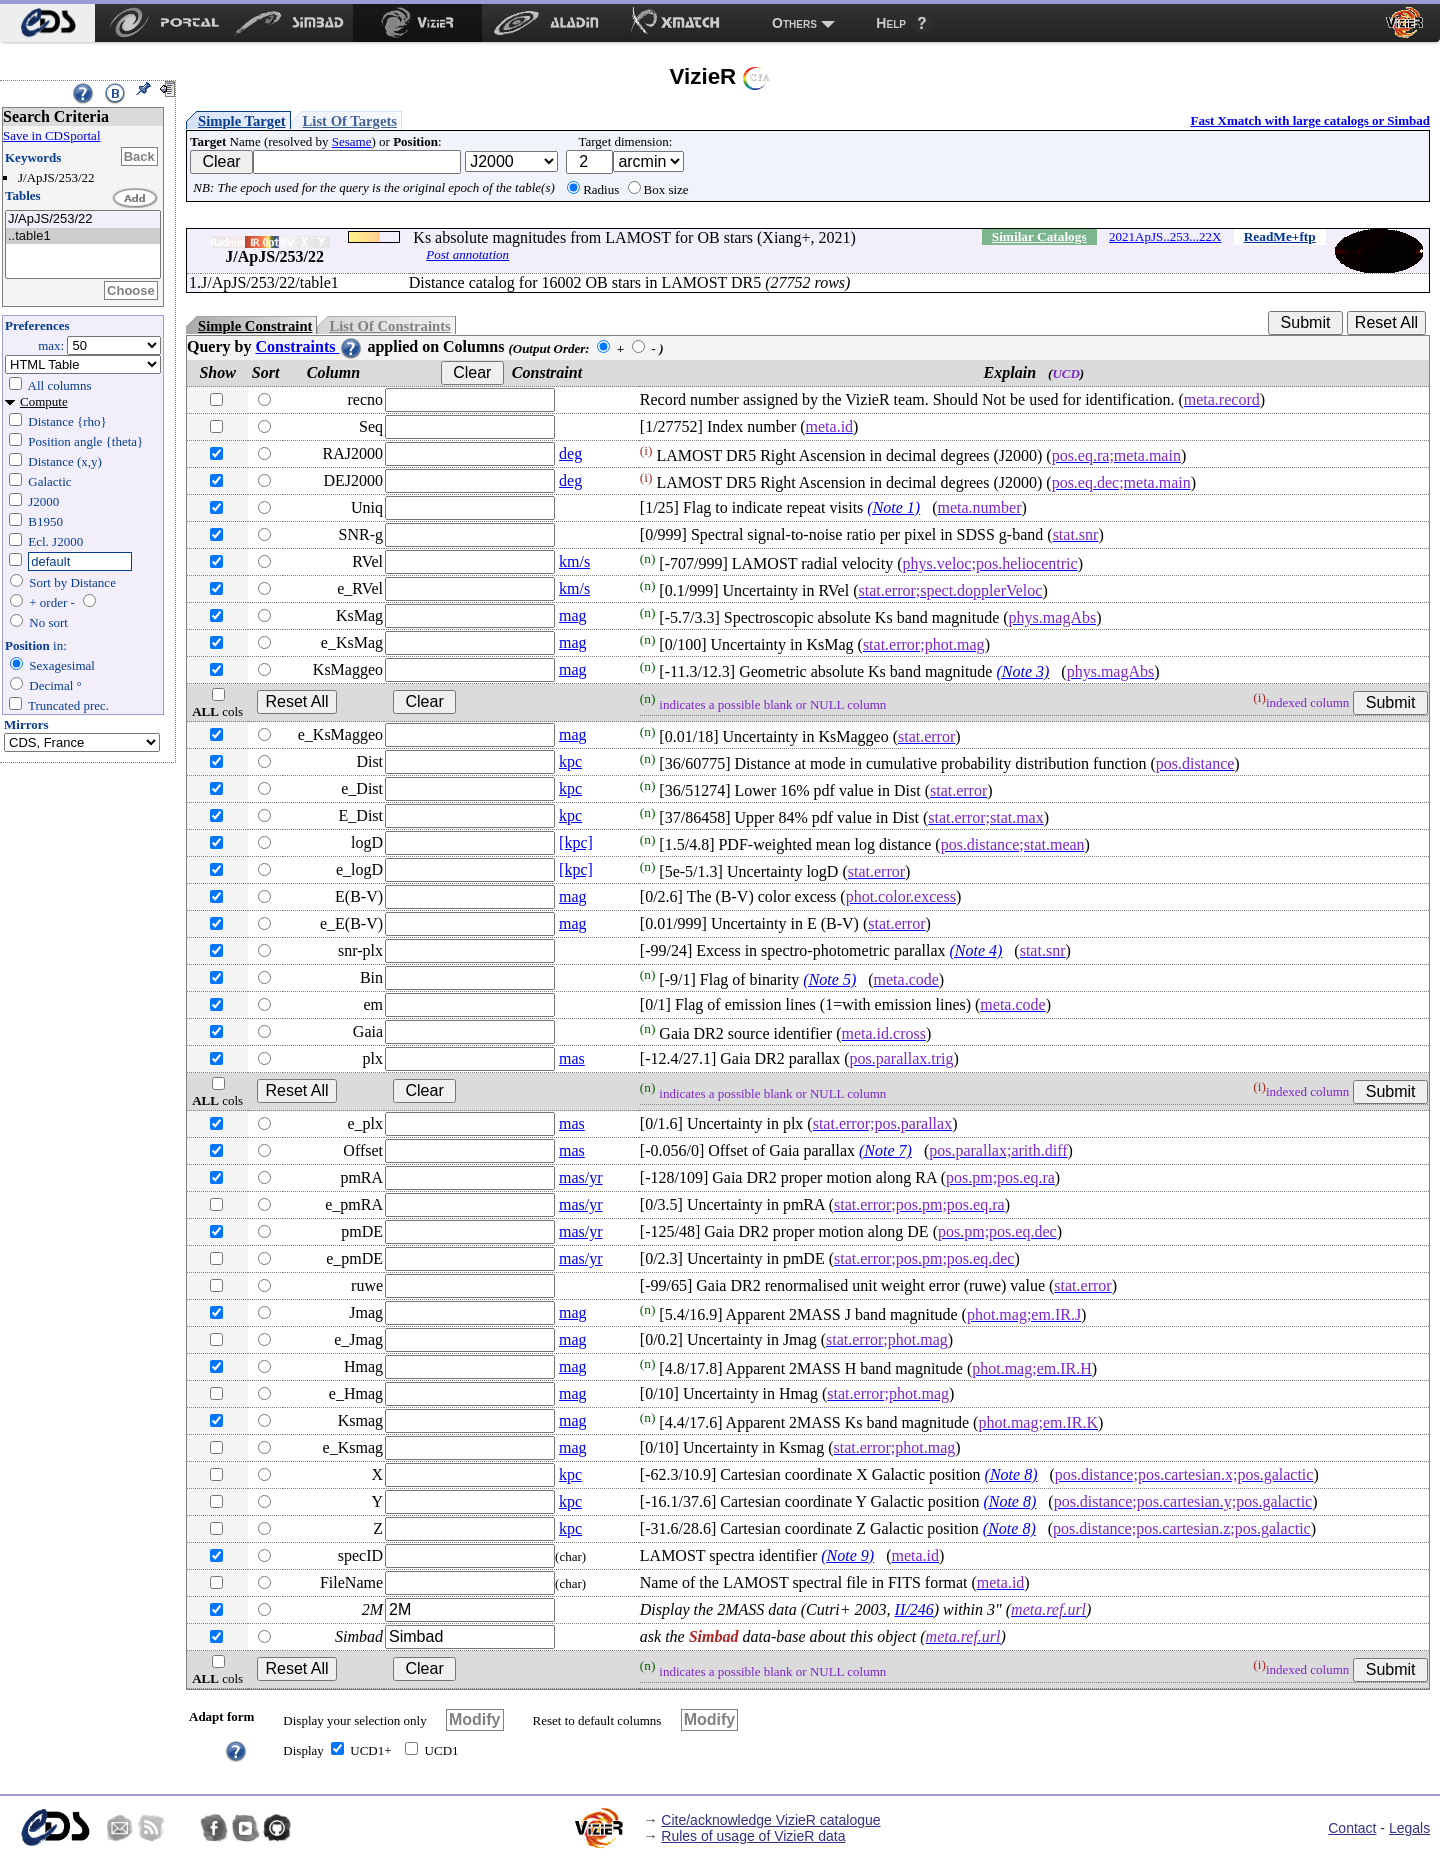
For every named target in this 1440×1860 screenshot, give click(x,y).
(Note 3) (1022, 671)
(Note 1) (893, 507)
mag (573, 615)
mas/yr (581, 1177)
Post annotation (467, 254)
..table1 (83, 236)
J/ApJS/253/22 (83, 219)
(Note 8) (1011, 1474)
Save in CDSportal (52, 135)
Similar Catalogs (1039, 236)
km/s (574, 561)
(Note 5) (829, 979)
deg (570, 453)
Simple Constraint (255, 326)
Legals (1409, 1828)
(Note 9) (847, 1555)
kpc (570, 761)
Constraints (309, 346)
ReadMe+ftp (1280, 236)
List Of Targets (350, 121)
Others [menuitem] (794, 23)
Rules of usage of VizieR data (753, 1836)
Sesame (352, 141)
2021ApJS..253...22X (1165, 236)
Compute (44, 401)
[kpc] (576, 842)
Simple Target (242, 121)
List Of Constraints (389, 326)
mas (572, 1058)
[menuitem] (47, 23)
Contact (1352, 1828)
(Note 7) (885, 1150)
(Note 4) (975, 950)
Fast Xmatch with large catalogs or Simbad (1310, 120)
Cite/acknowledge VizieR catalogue (770, 1820)
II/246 (914, 1609)
